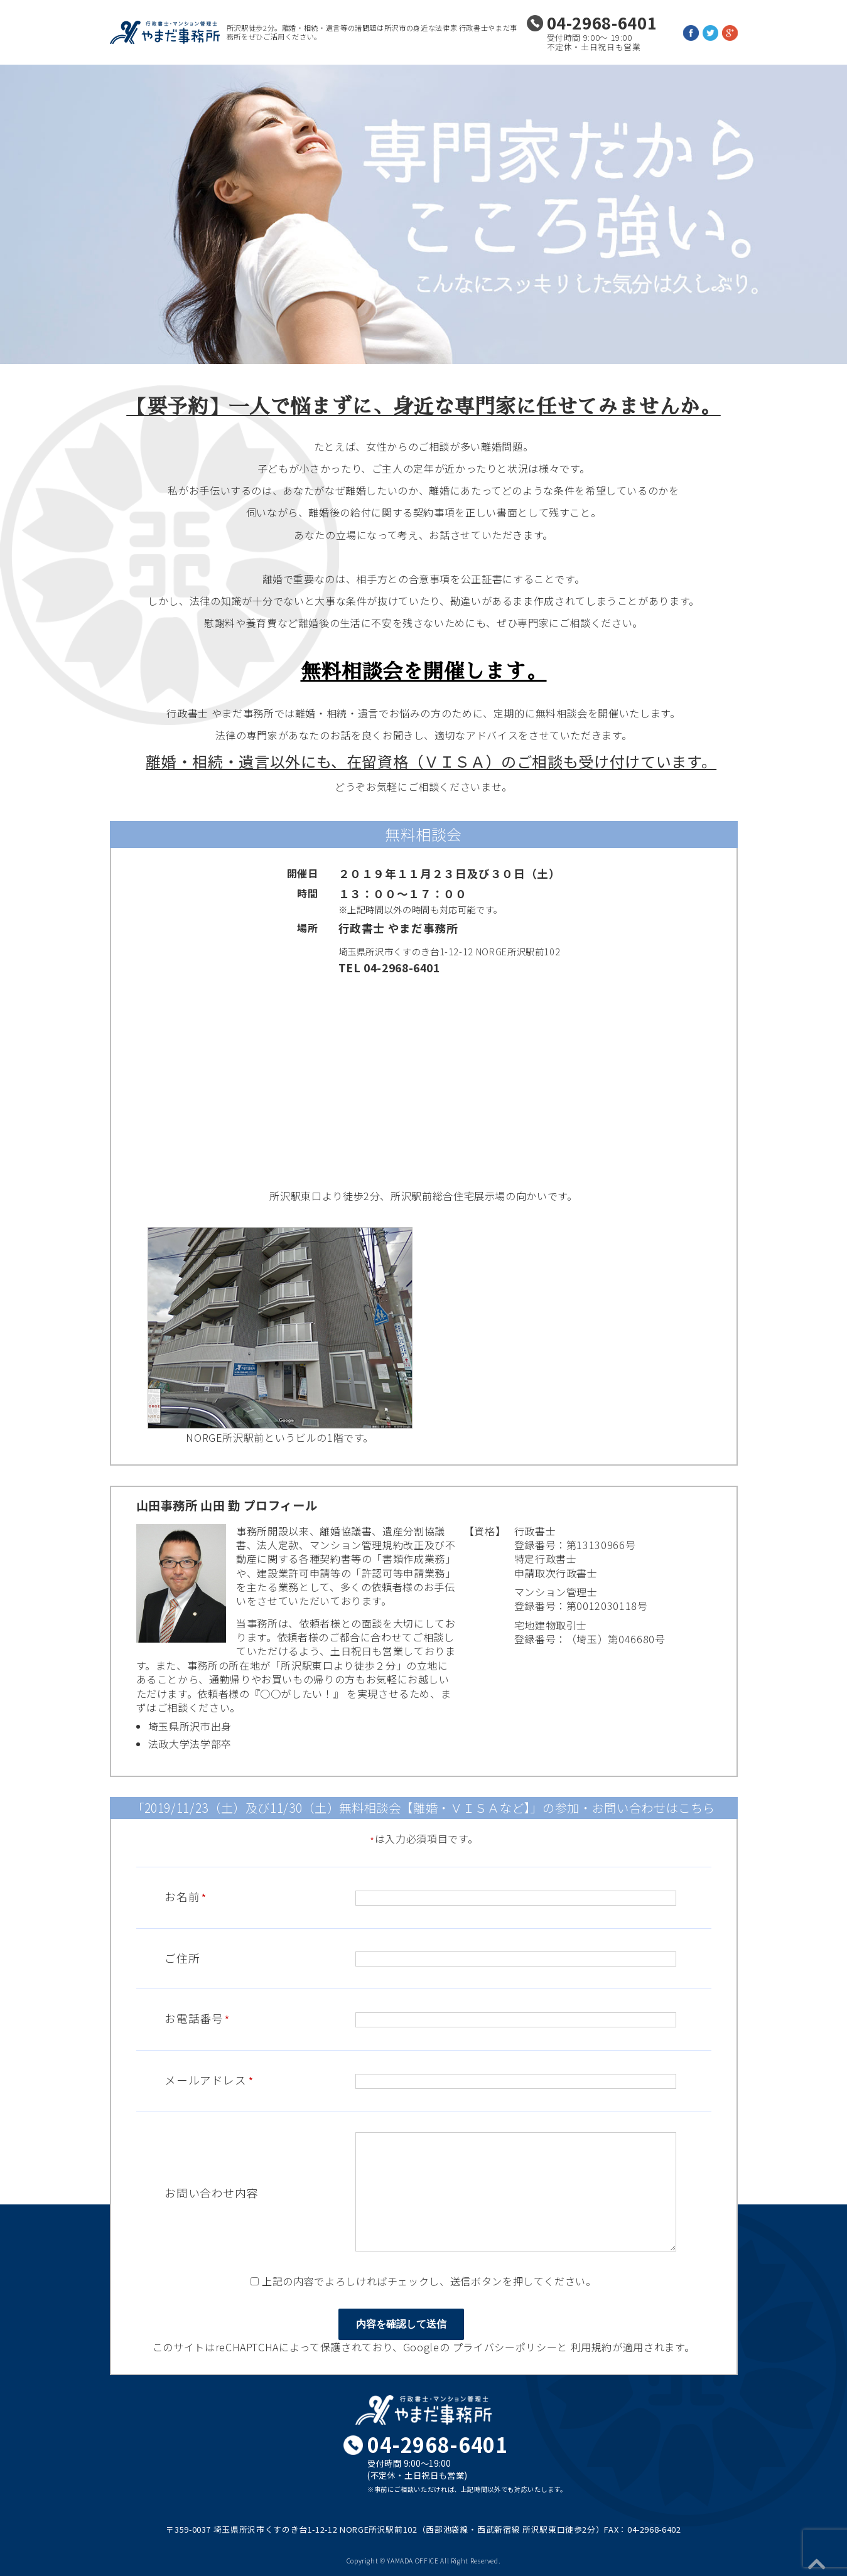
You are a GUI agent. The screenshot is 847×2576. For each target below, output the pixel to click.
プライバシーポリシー (505, 2346)
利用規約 (592, 2346)
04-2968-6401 (602, 22)
